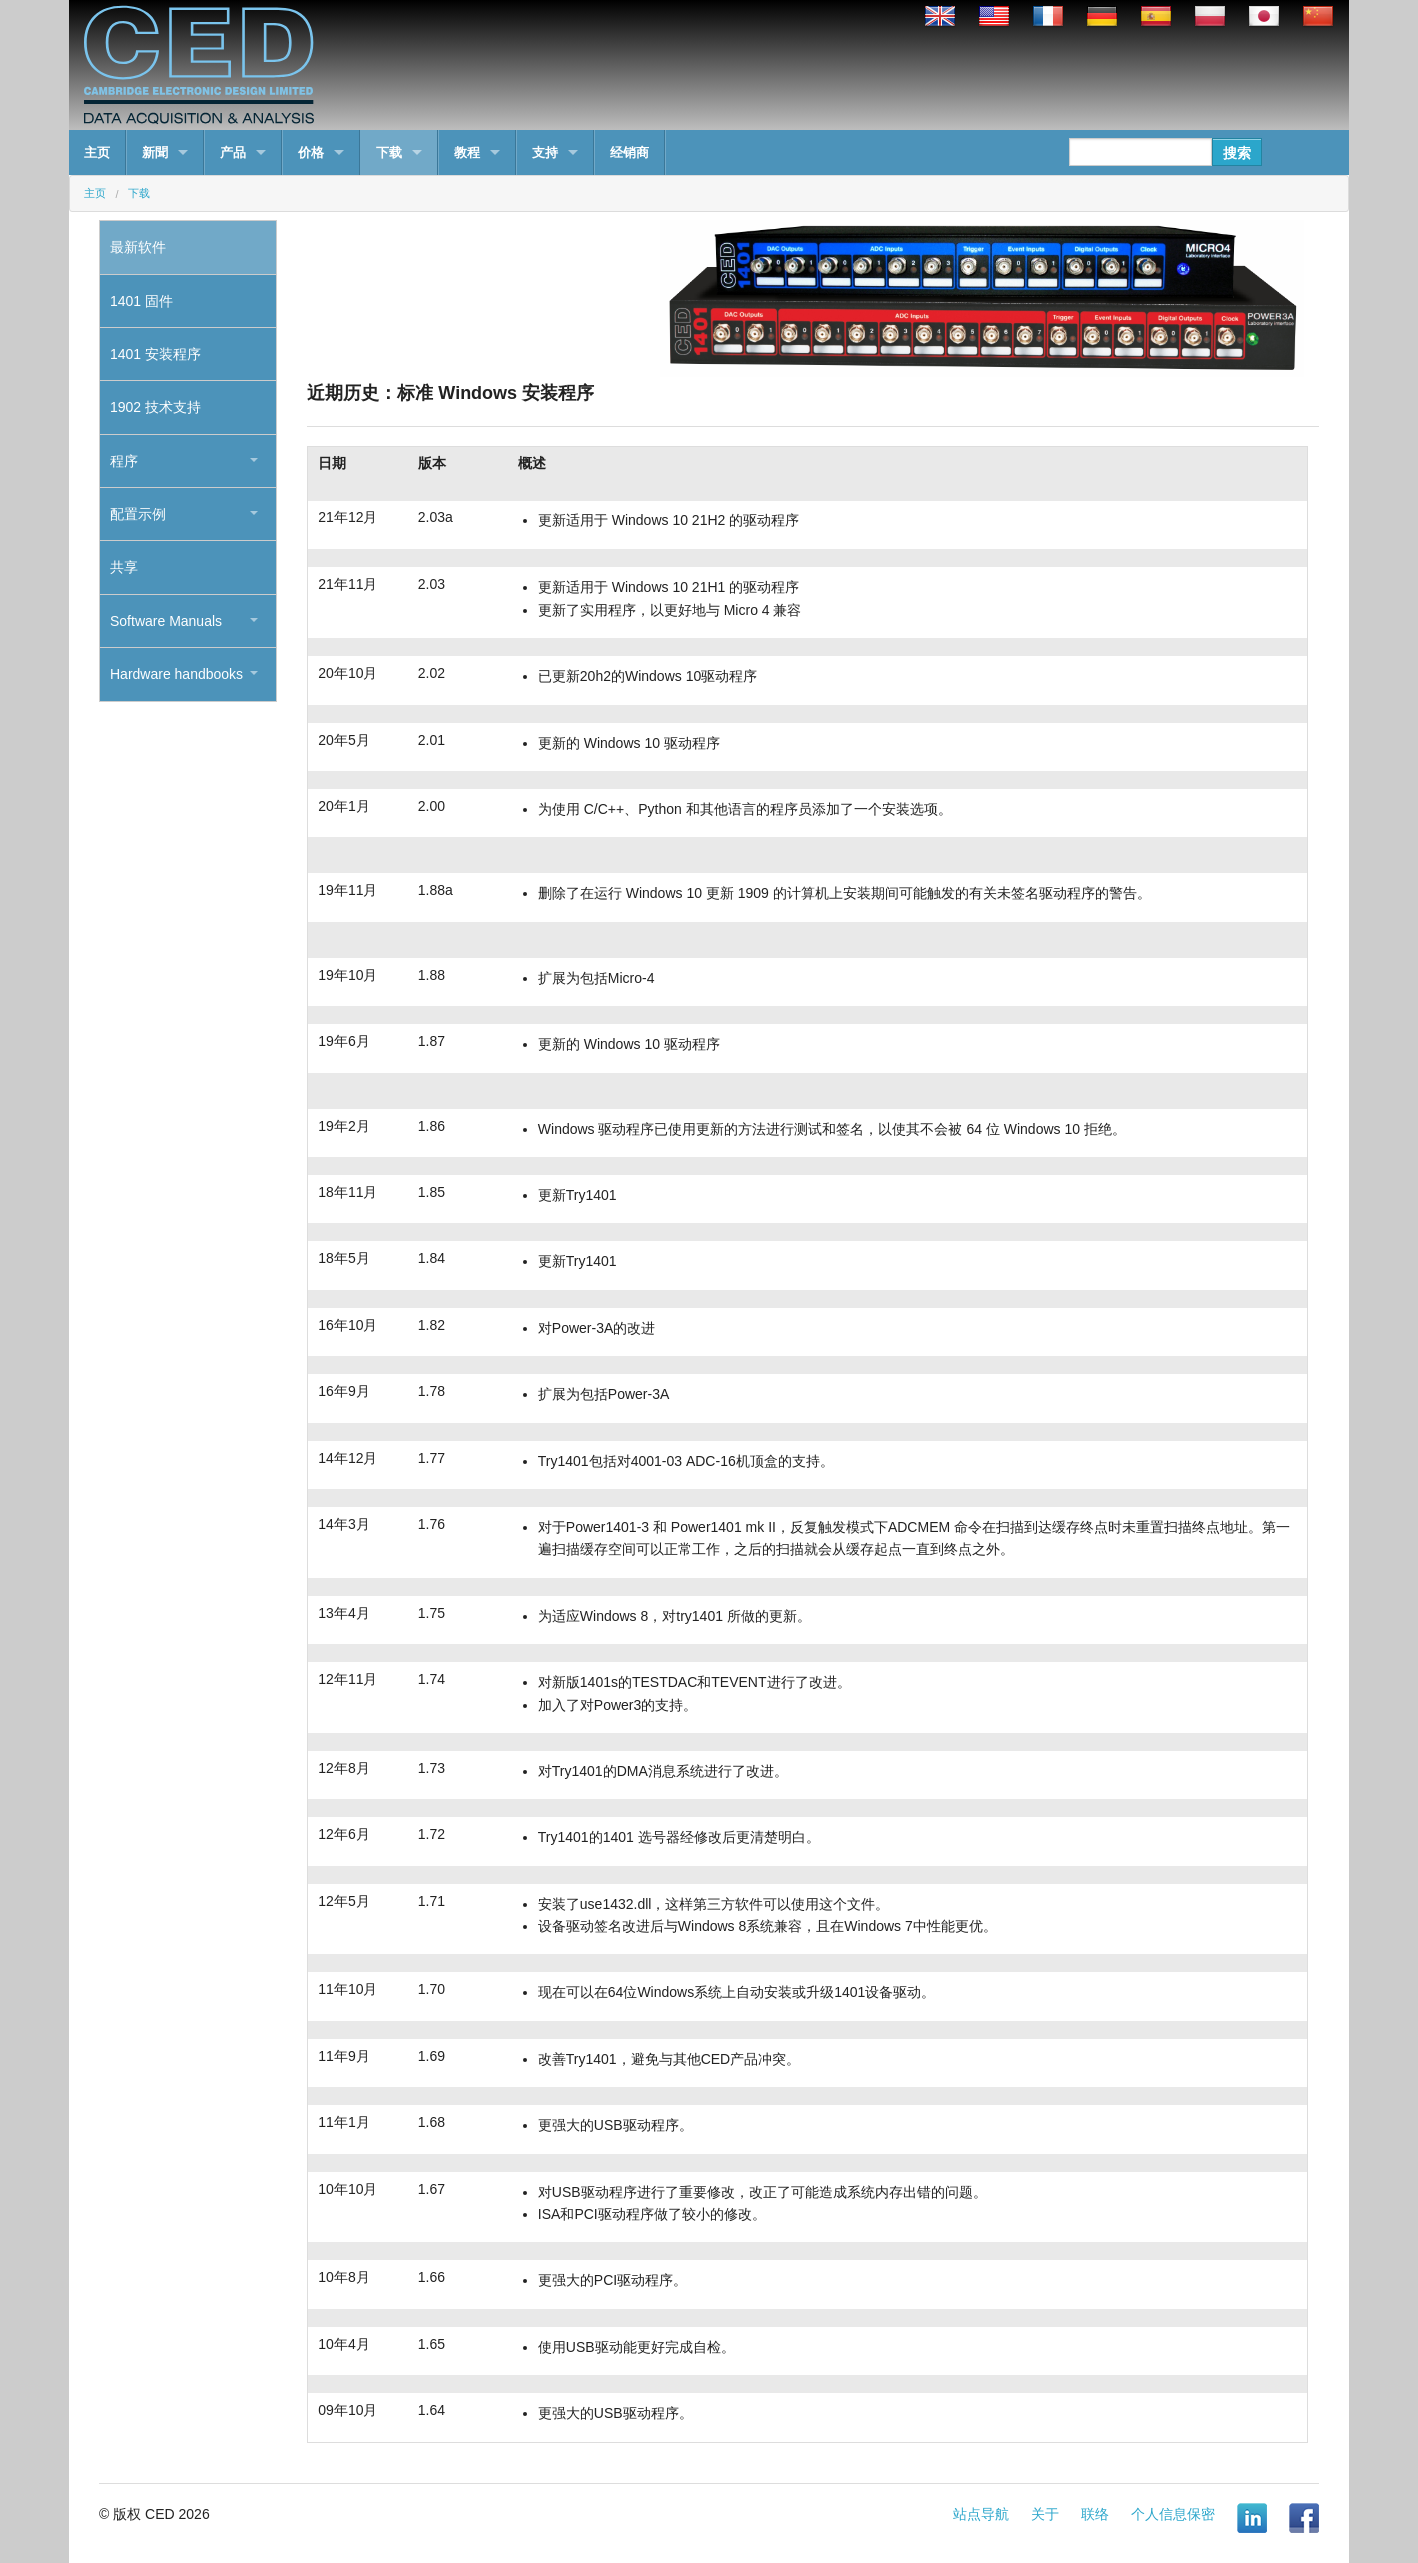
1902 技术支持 (155, 407)
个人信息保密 (1173, 2514)
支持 (545, 152)
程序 (124, 461)
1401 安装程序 (155, 354)
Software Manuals (166, 621)
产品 (233, 152)
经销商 (629, 152)
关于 (1045, 2514)
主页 (97, 152)
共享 (124, 567)
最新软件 (138, 247)
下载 (389, 152)
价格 (311, 152)
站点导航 (981, 2514)
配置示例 (138, 514)
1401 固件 (141, 301)
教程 (467, 152)
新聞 (155, 152)
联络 (1095, 2514)
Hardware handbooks (176, 674)
